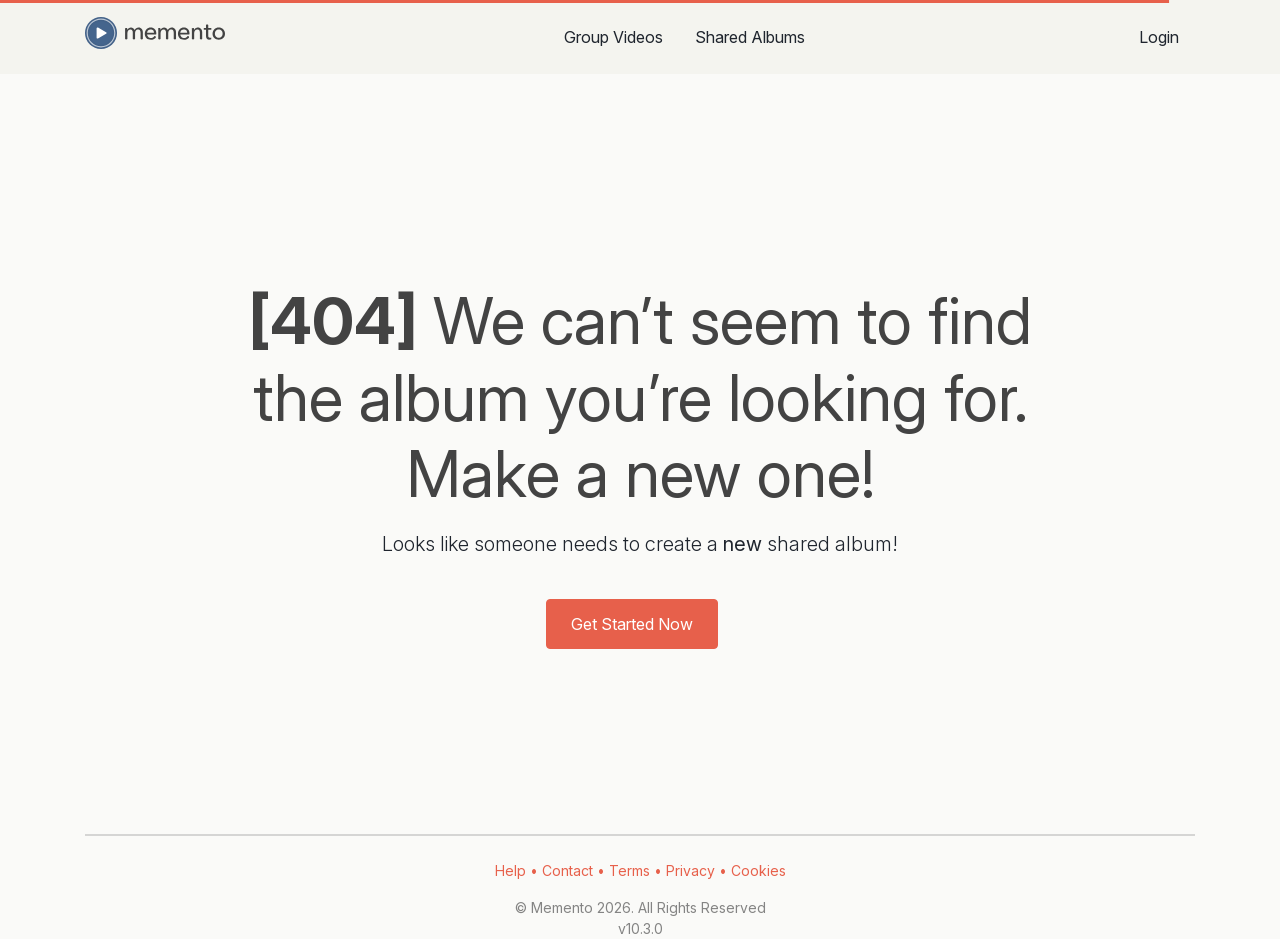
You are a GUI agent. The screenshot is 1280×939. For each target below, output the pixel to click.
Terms (629, 870)
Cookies (758, 870)
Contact (567, 870)
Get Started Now (632, 624)
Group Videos (613, 37)
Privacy (690, 870)
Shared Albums (750, 37)
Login (1159, 37)
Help (510, 870)
